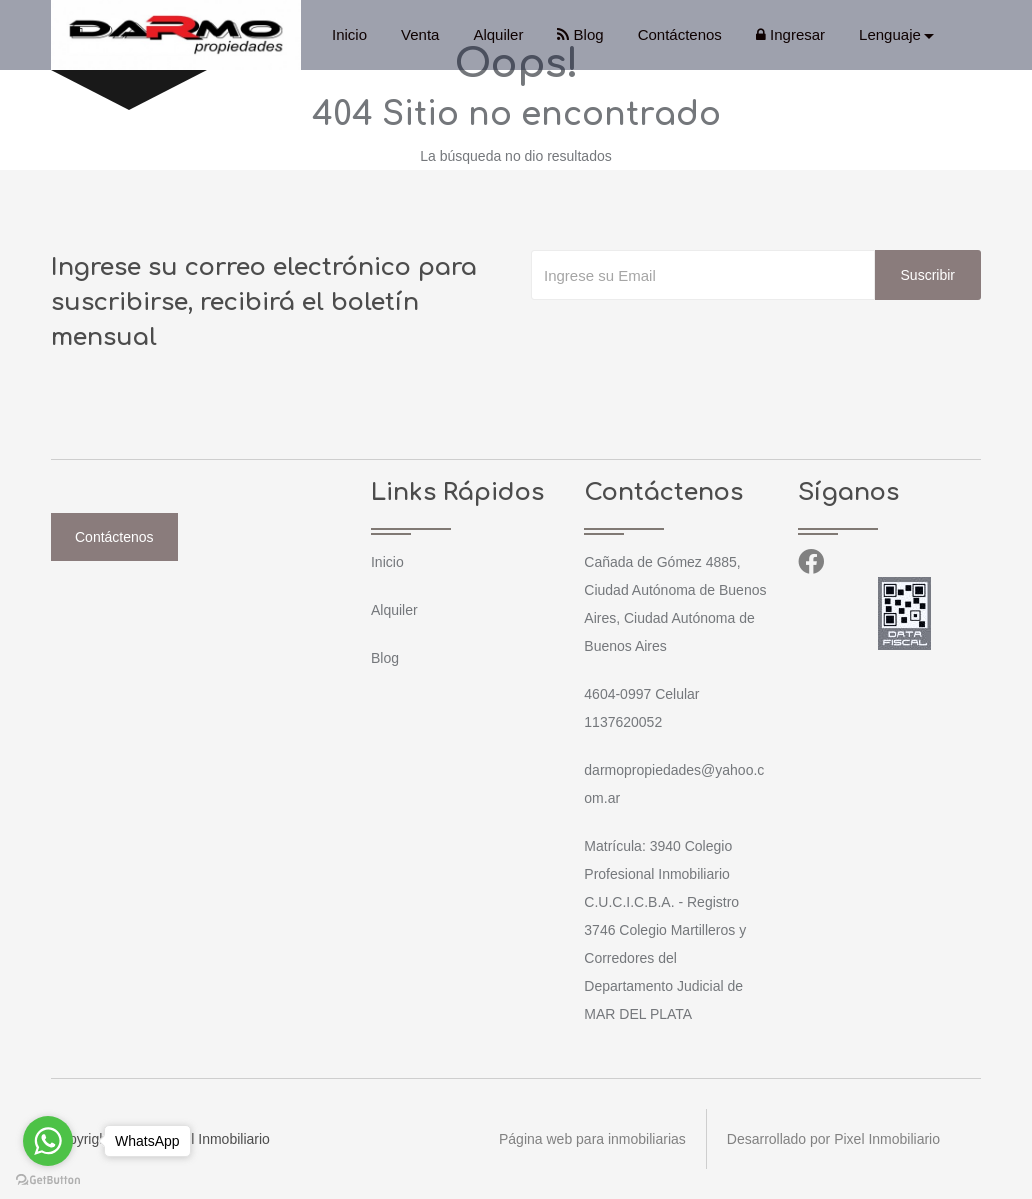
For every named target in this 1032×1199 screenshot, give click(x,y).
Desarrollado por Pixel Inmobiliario (833, 1139)
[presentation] (683, 340)
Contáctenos (680, 34)
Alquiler (498, 34)
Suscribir (928, 275)
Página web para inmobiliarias (592, 1139)
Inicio (349, 34)
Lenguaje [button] (890, 34)
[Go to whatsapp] (48, 1141)
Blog (580, 34)
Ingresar (790, 34)
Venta (420, 34)
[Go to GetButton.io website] (48, 1179)
